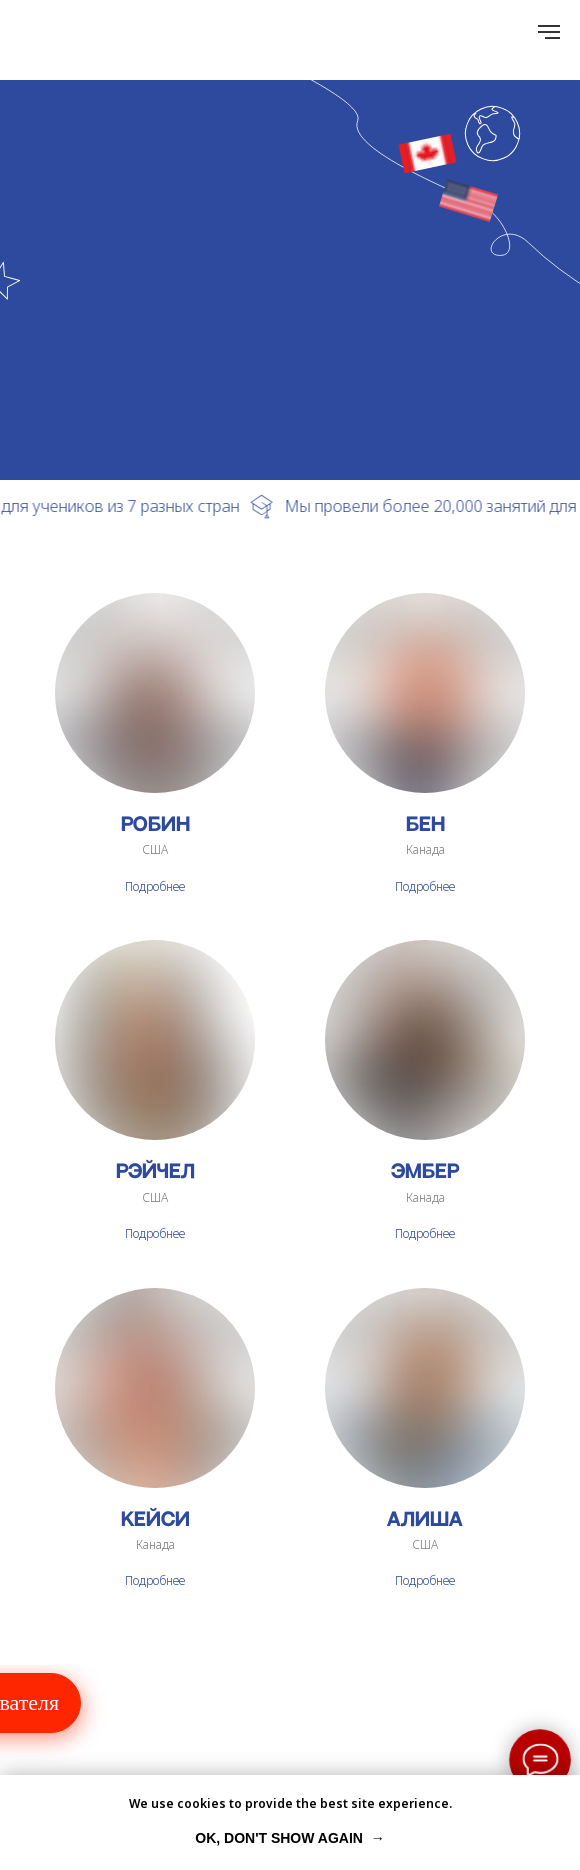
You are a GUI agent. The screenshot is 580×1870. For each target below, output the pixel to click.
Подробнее (155, 886)
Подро (412, 1233)
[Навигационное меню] (549, 32)
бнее (442, 1233)
